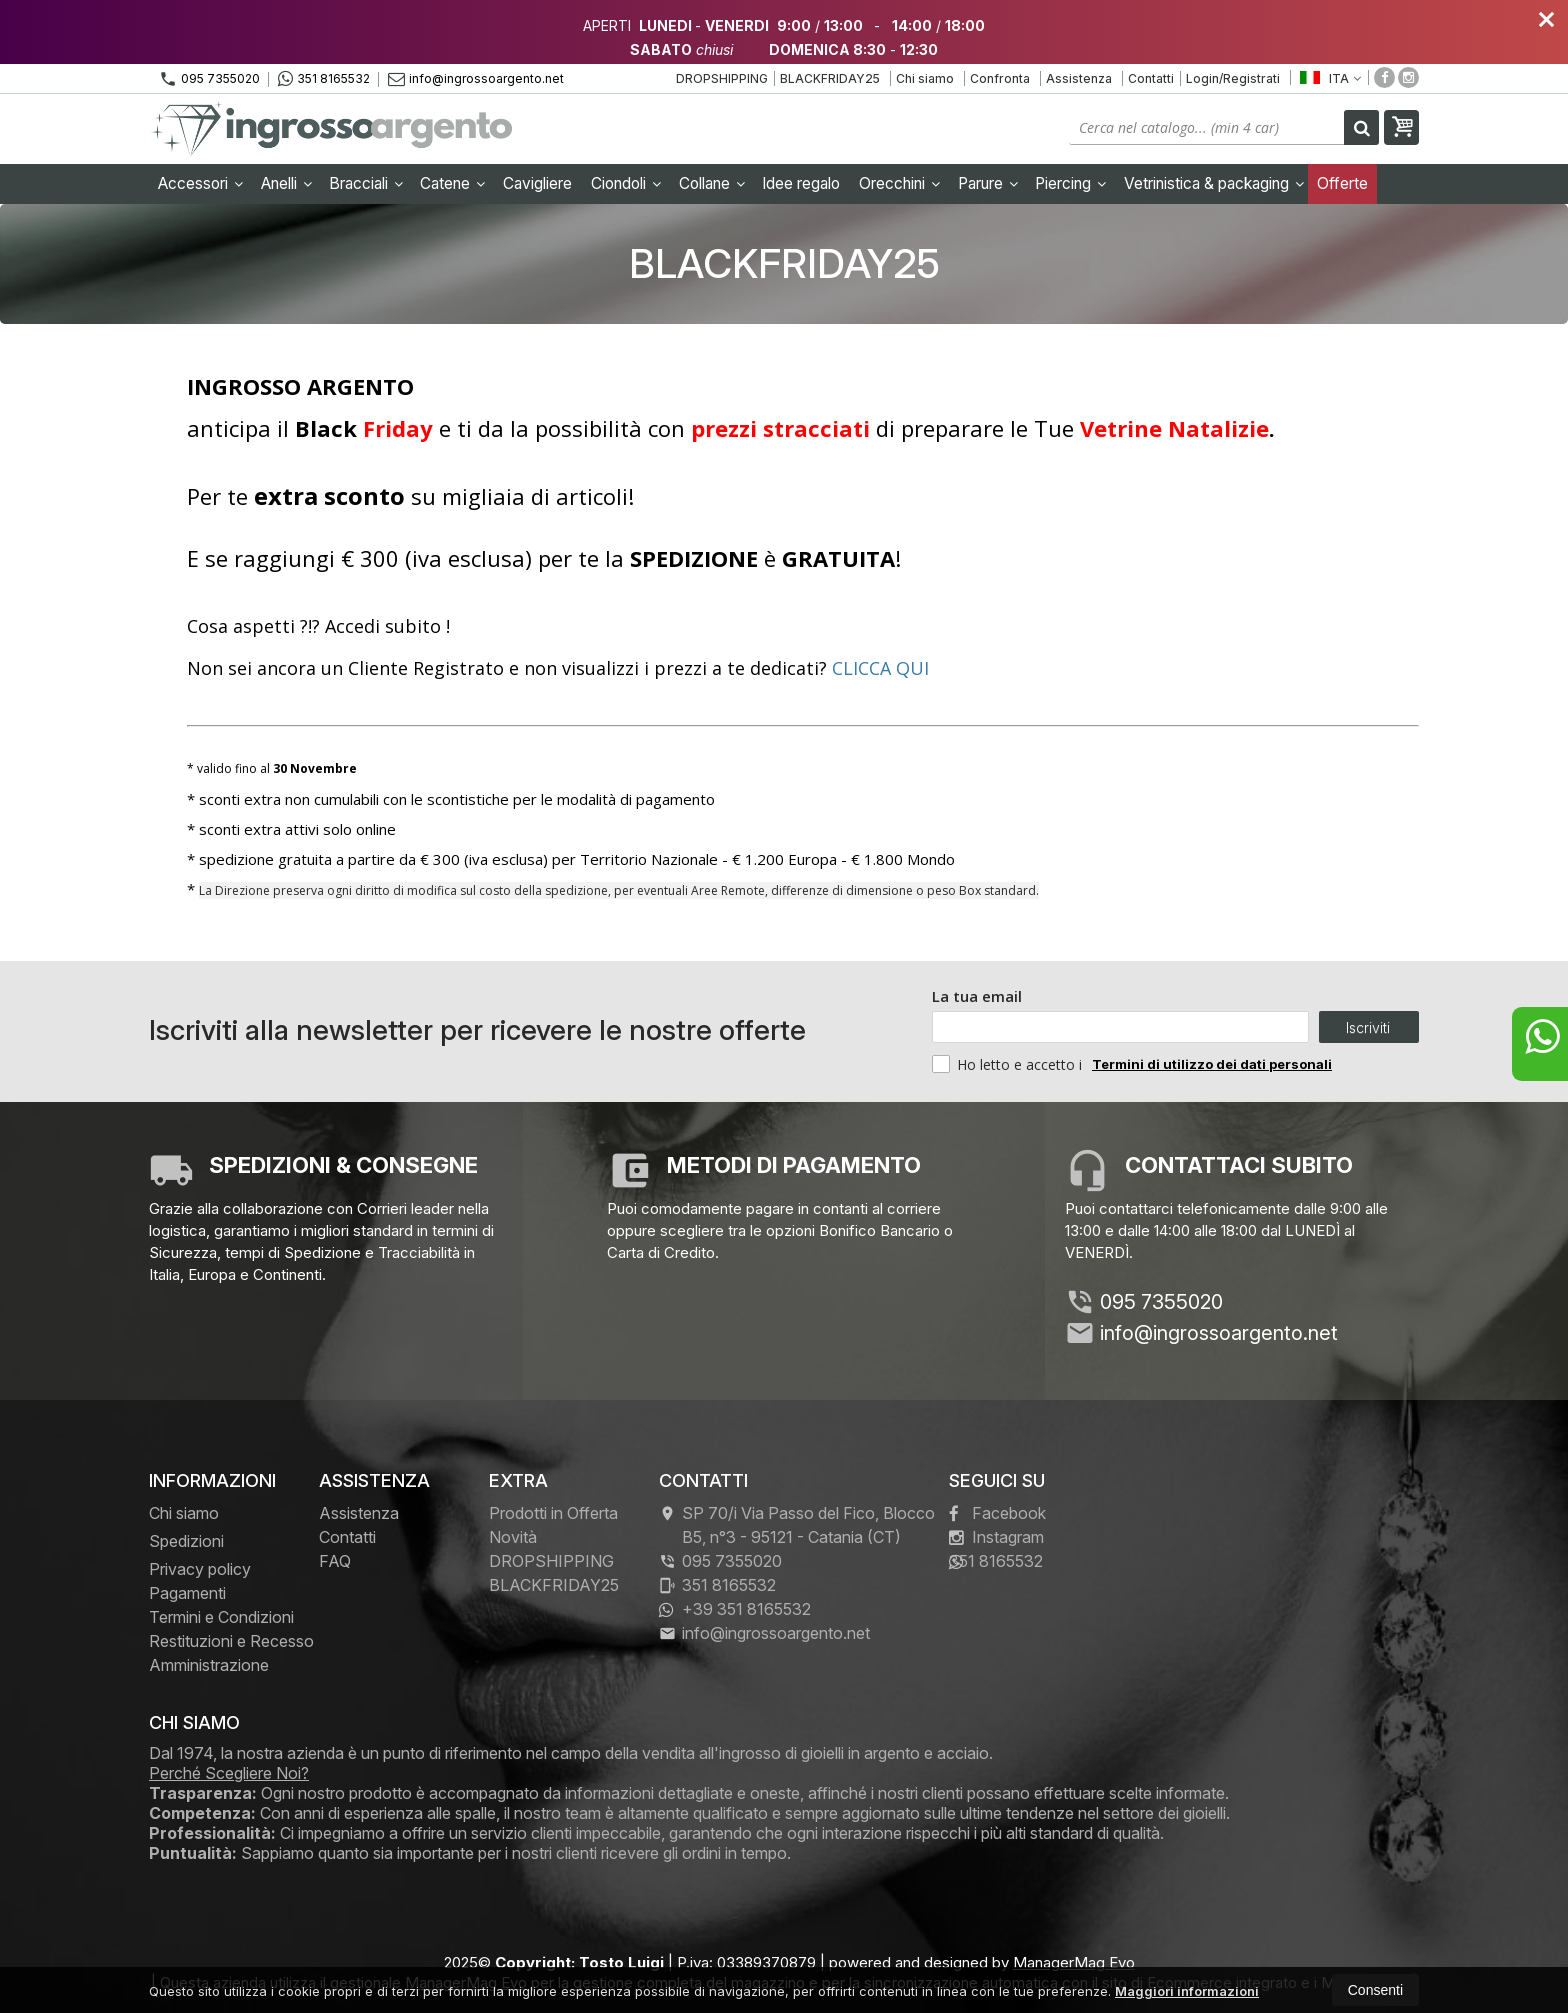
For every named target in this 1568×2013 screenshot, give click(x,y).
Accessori (200, 183)
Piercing (1070, 183)
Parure (988, 183)
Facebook (997, 1513)
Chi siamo (925, 78)
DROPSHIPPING (722, 78)
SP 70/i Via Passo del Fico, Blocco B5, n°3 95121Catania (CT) (797, 1525)
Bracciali (366, 183)
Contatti (1151, 78)
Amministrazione (209, 1665)
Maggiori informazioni (1187, 1991)
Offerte (1342, 183)
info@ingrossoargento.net (476, 78)
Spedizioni (186, 1541)
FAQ (335, 1561)
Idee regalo (801, 183)
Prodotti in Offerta (553, 1513)
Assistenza (1079, 78)
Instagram (996, 1537)
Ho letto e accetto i (1009, 1064)
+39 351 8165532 (735, 1609)
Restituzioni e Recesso (231, 1641)
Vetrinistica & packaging (1214, 183)
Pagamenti (187, 1593)
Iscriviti (1368, 1027)
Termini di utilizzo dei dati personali (1212, 1064)
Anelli (286, 183)
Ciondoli (626, 183)
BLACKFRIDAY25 (830, 78)
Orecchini (899, 183)
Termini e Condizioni (221, 1617)
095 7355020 (209, 79)
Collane (712, 183)
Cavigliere (537, 183)
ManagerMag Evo (1074, 1962)
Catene (452, 183)
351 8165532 (324, 79)
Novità (513, 1537)
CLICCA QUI (880, 668)
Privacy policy (200, 1569)
